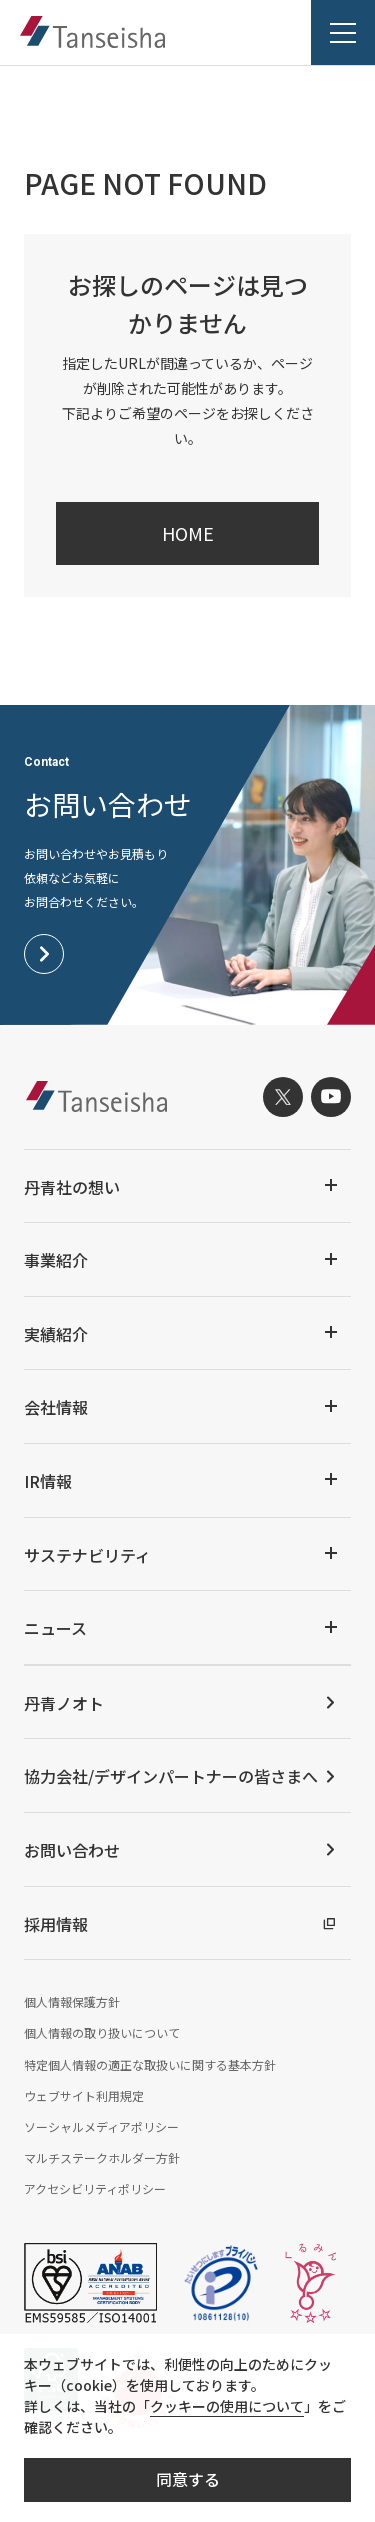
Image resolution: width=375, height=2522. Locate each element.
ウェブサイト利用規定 (84, 2095)
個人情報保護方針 (72, 2001)
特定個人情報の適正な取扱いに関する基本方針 (150, 2064)
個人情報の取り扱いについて (102, 2032)
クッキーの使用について (227, 2406)
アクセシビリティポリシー (95, 2188)
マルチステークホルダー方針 (102, 2157)
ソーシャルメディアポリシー (101, 2126)
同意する (188, 2479)
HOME (188, 533)
